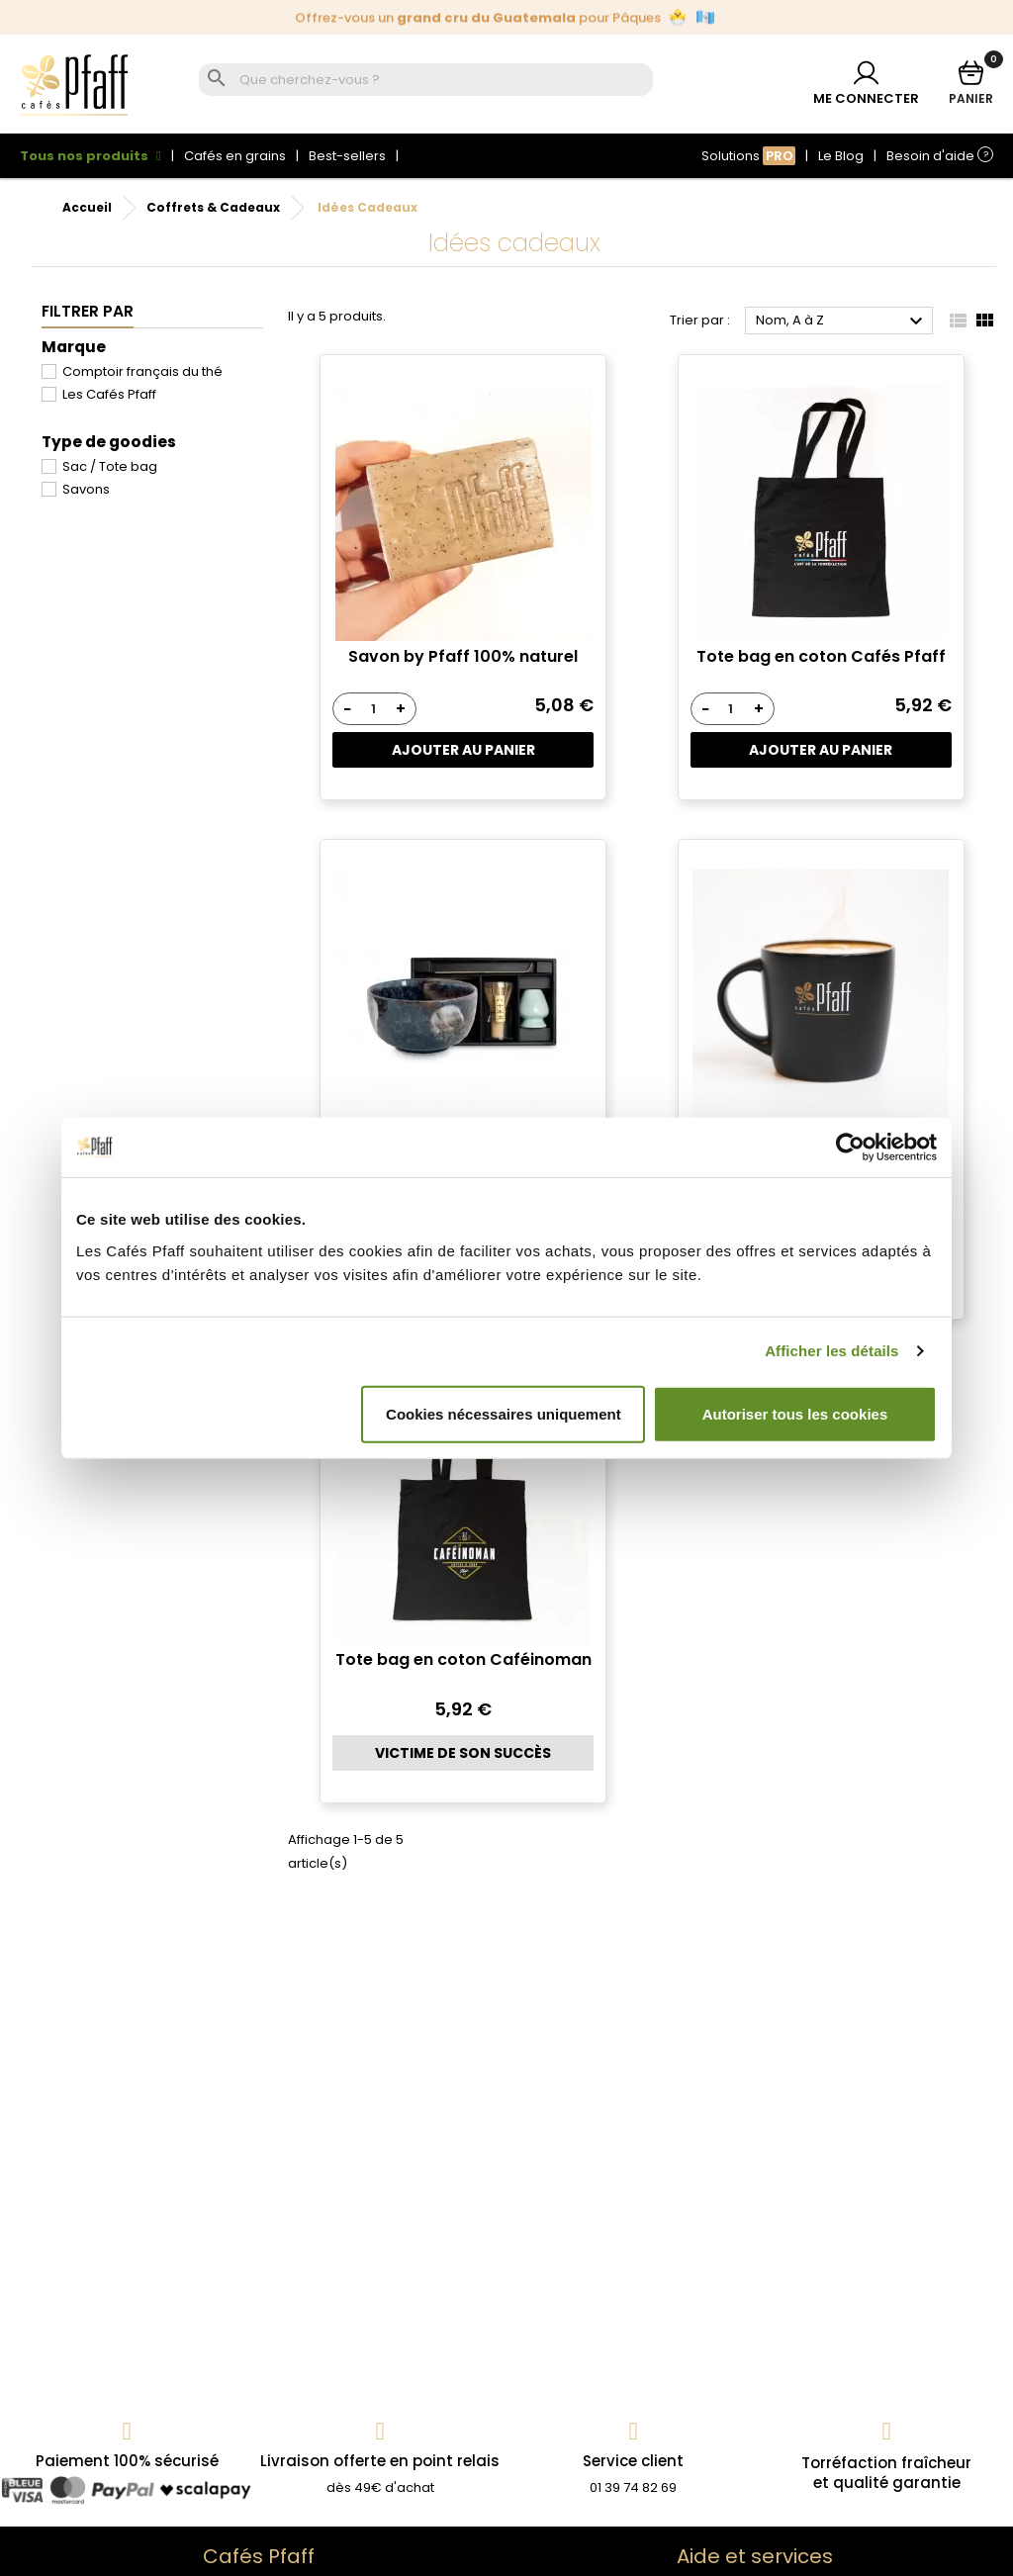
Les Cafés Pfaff (109, 394)
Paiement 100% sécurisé (127, 2460)
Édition (504, 17)
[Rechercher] (443, 80)
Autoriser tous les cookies (795, 1413)
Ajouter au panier (463, 750)
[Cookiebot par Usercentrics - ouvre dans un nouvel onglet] (850, 1147)
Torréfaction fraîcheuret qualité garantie (886, 2472)
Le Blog (841, 155)
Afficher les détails (831, 1350)
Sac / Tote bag (109, 466)
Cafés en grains (235, 155)
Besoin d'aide (939, 155)
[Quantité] (373, 709)
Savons (86, 489)
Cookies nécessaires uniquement (503, 1413)
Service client (633, 2460)
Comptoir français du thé (142, 371)
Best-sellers (347, 155)
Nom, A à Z (842, 321)
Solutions (748, 155)
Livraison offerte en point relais (380, 2460)
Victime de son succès (463, 1753)
